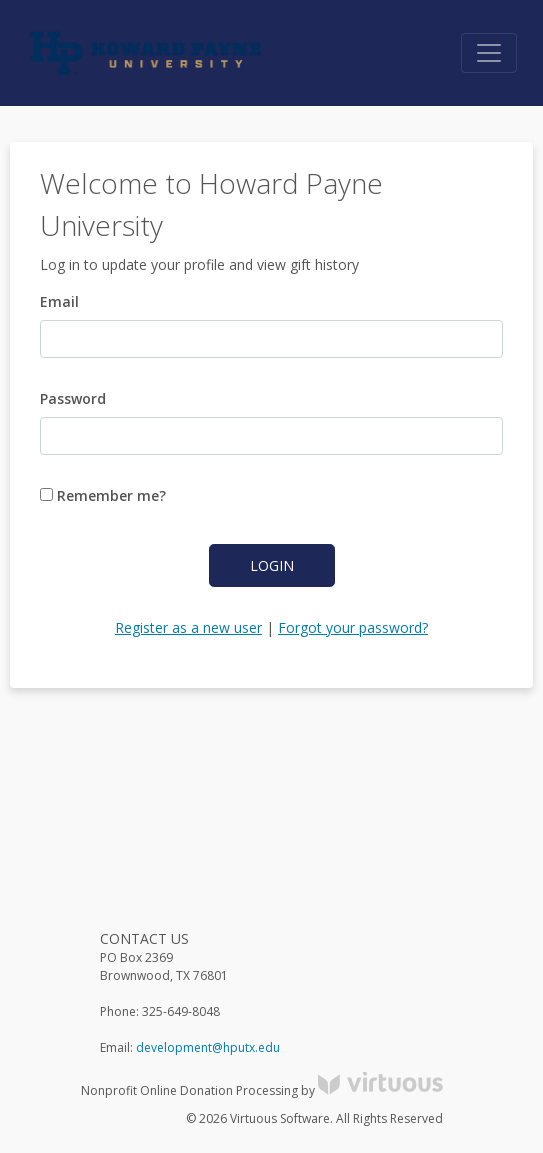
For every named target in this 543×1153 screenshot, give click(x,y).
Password (73, 398)
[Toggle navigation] (489, 53)
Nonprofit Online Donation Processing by (262, 1090)
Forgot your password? (353, 627)
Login (272, 565)
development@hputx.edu (208, 1047)
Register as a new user (188, 627)
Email (59, 301)
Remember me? (103, 495)
